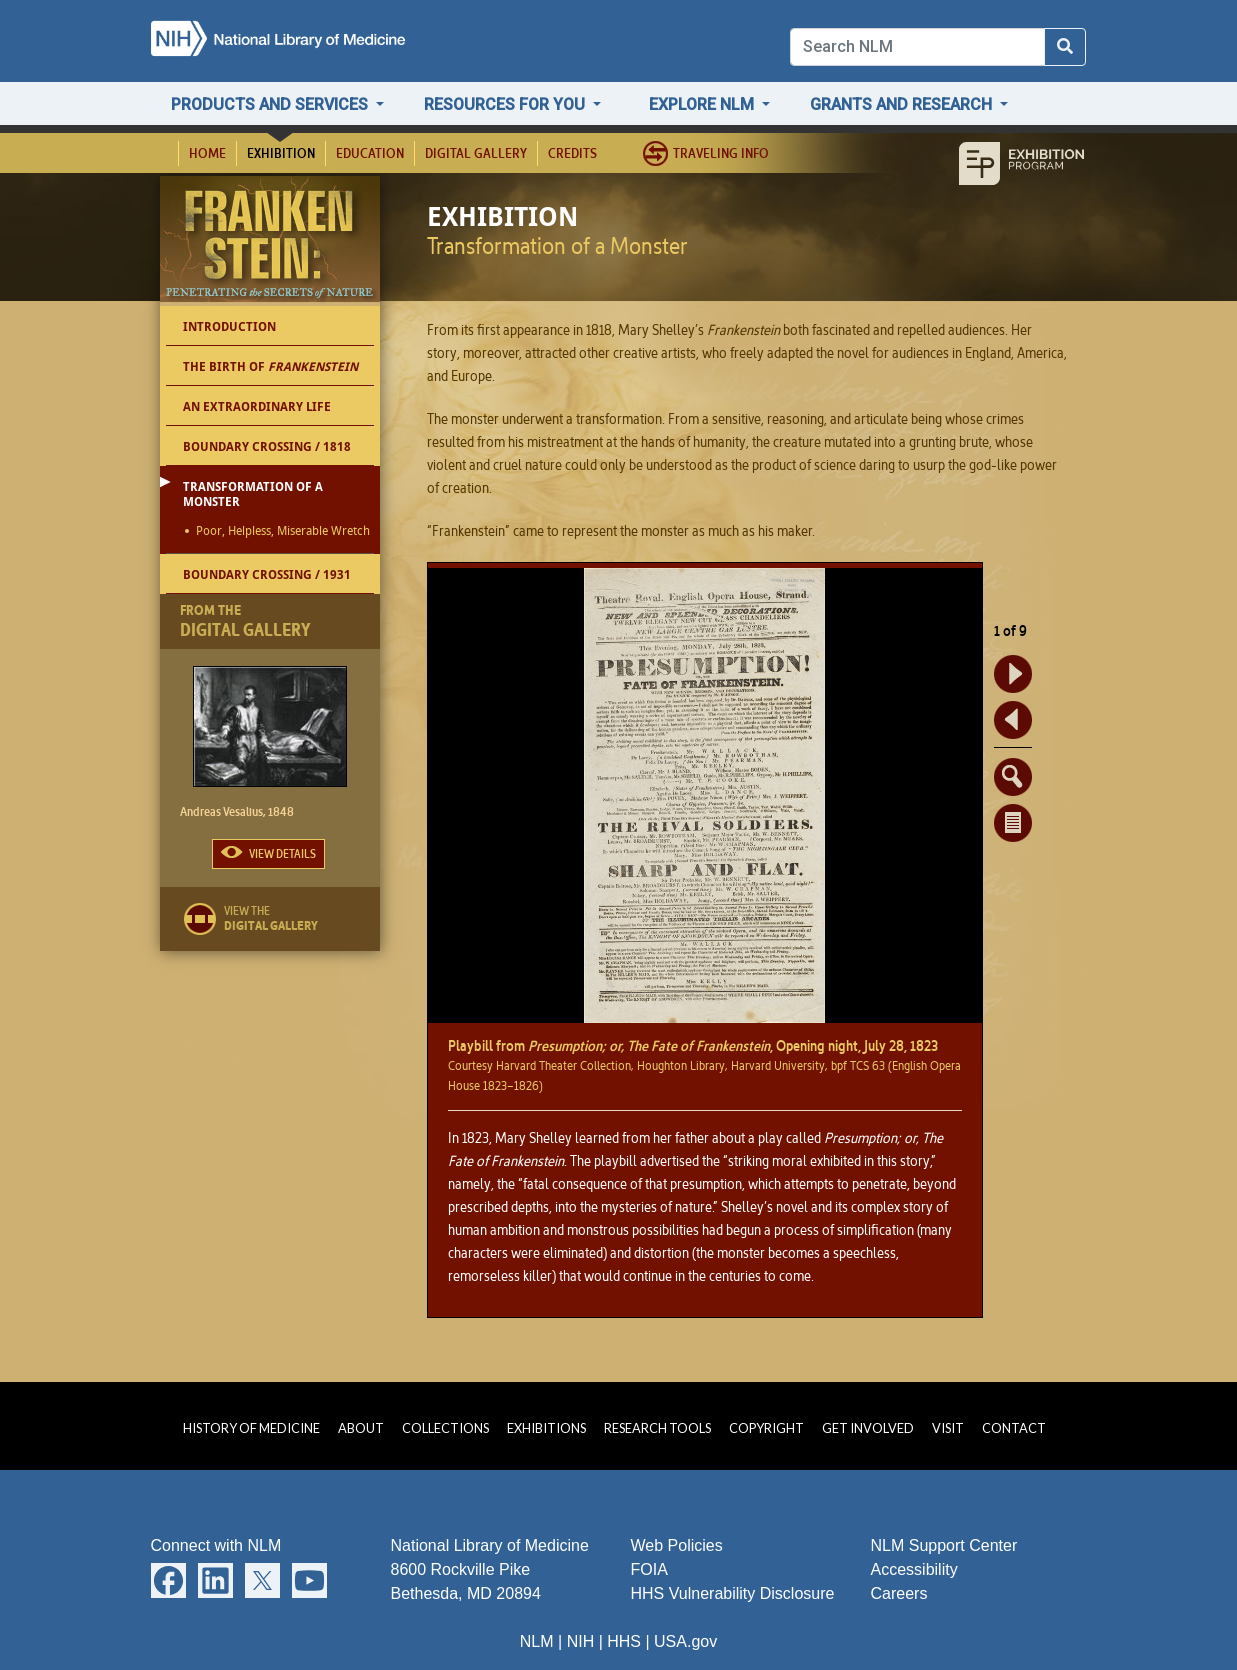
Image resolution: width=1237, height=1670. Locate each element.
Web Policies (677, 1545)
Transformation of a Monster (253, 494)
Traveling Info (721, 153)
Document (1013, 823)
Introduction (229, 326)
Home (207, 153)
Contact (1014, 1428)
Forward (1013, 674)
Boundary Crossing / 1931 (267, 574)
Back (1013, 720)
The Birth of (270, 366)
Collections (445, 1428)
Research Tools (657, 1428)
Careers (899, 1593)
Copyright (766, 1428)
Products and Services (271, 104)
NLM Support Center (944, 1545)
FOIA (649, 1569)
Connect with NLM (216, 1545)
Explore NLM (703, 104)
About (361, 1428)
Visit (948, 1428)
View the (302, 918)
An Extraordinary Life (257, 406)
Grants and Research (903, 104)
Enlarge (1013, 777)
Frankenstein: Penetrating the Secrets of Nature (273, 244)
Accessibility (914, 1569)
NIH (581, 1641)
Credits (572, 153)
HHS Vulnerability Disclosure (733, 1593)
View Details (282, 853)
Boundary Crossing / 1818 (267, 446)
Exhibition (281, 153)
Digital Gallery (476, 153)
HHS (624, 1641)
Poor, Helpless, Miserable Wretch (283, 532)
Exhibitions (546, 1428)
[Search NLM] (1065, 47)
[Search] (917, 47)
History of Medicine (251, 1428)
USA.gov (685, 1641)
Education (370, 153)
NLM (537, 1641)
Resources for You (506, 104)
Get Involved (868, 1428)
